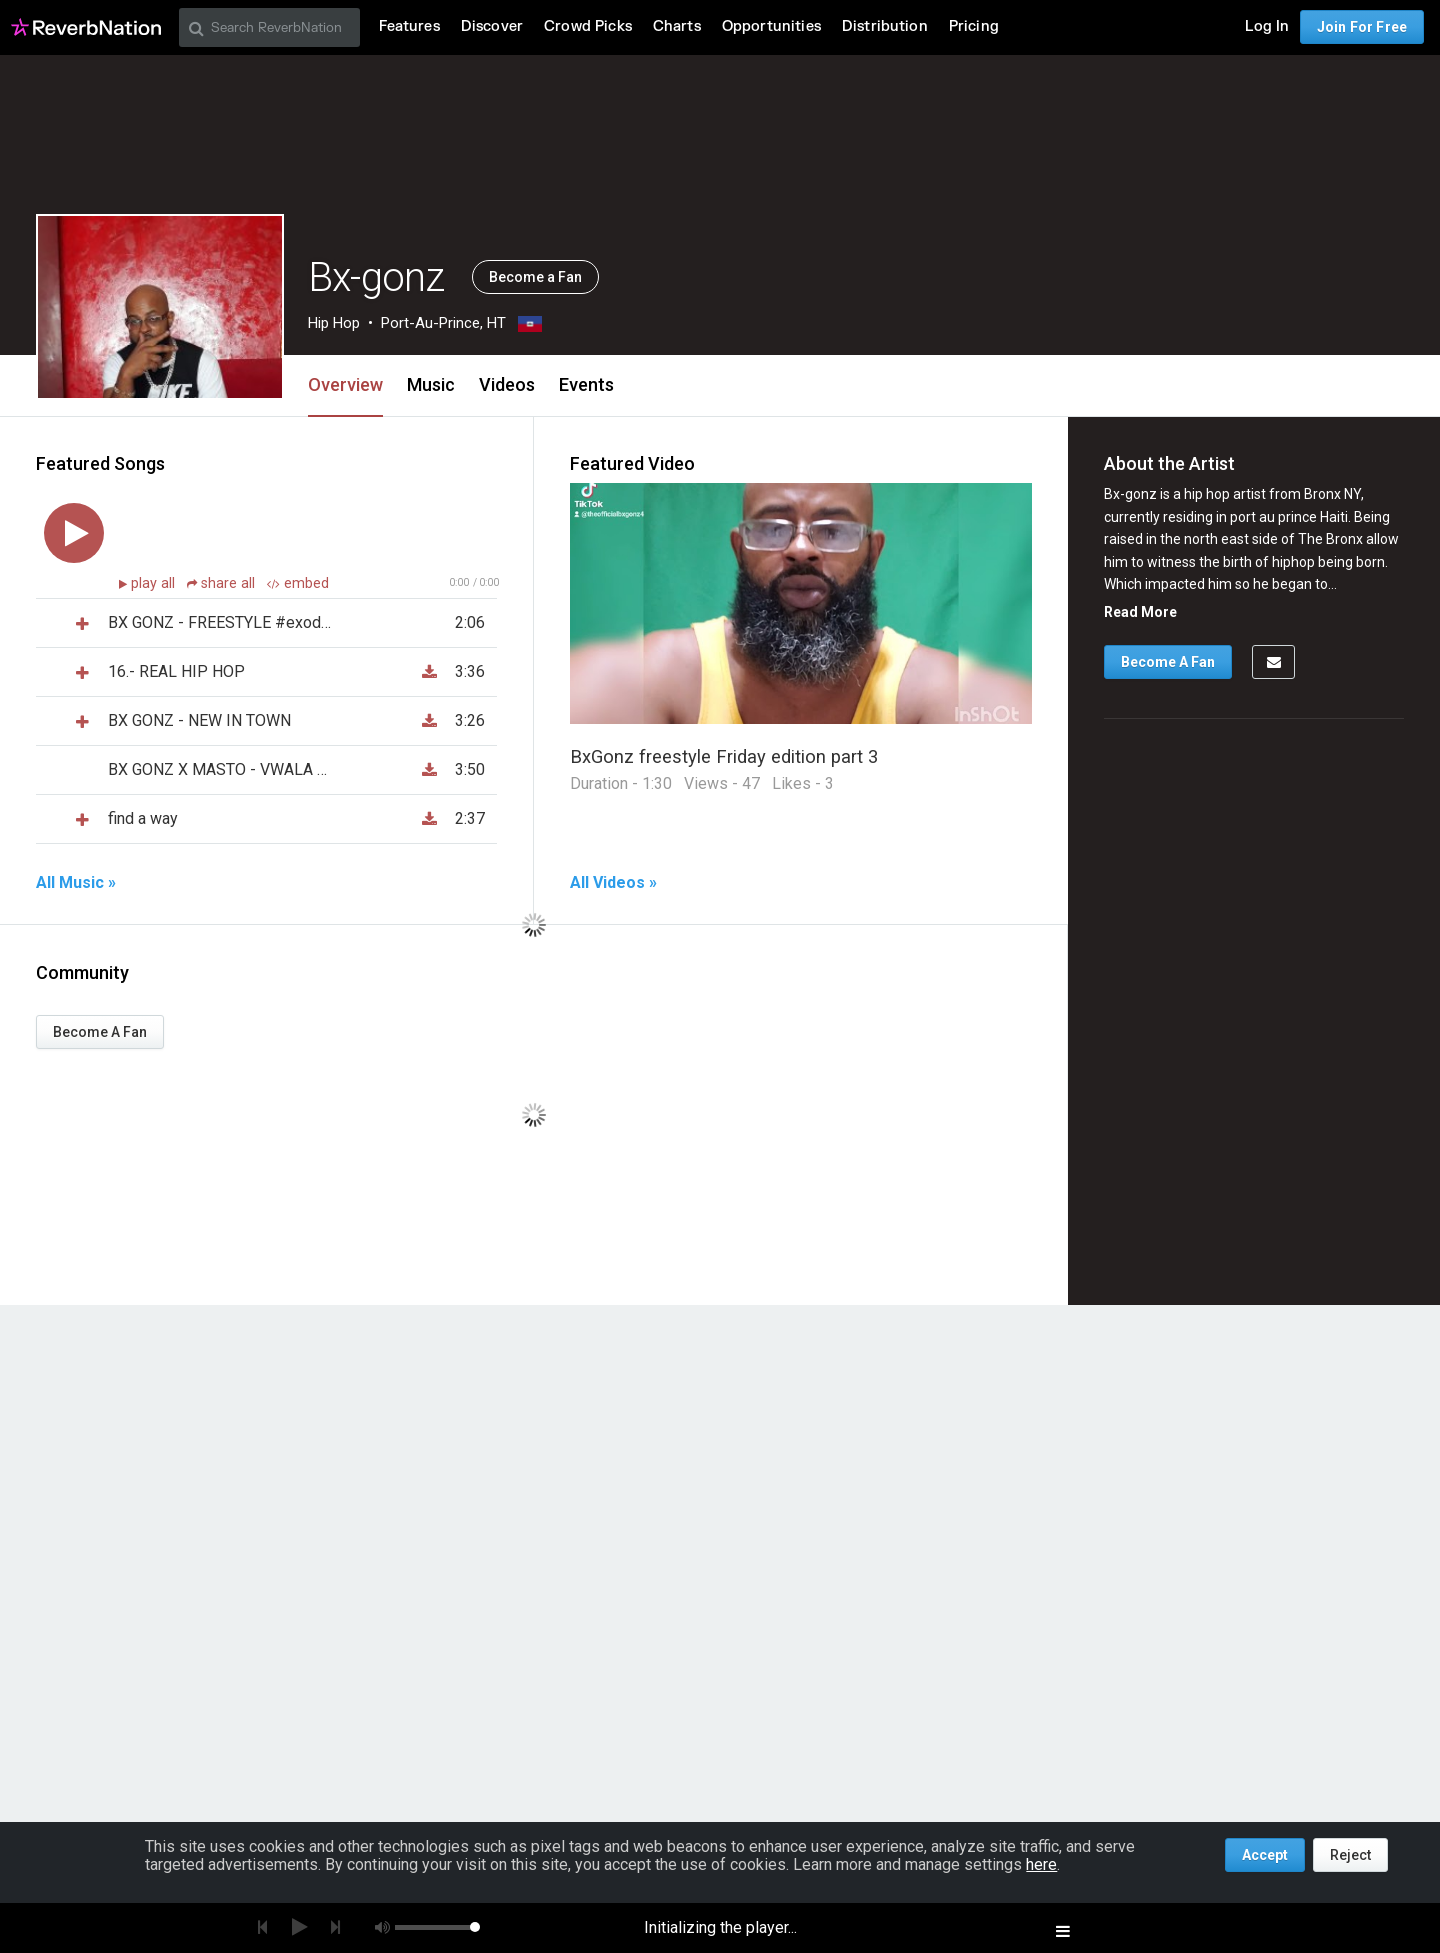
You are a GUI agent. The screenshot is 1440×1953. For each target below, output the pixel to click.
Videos (507, 384)
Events (586, 384)
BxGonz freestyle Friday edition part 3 (724, 756)
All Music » (76, 883)
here (1041, 1864)
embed (298, 583)
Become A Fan (100, 1032)
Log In (1267, 26)
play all (155, 583)
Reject (1350, 1855)
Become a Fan (535, 277)
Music (431, 384)
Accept (1265, 1855)
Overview (345, 384)
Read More (1140, 612)
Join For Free (1362, 27)
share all (223, 583)
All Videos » (613, 883)
